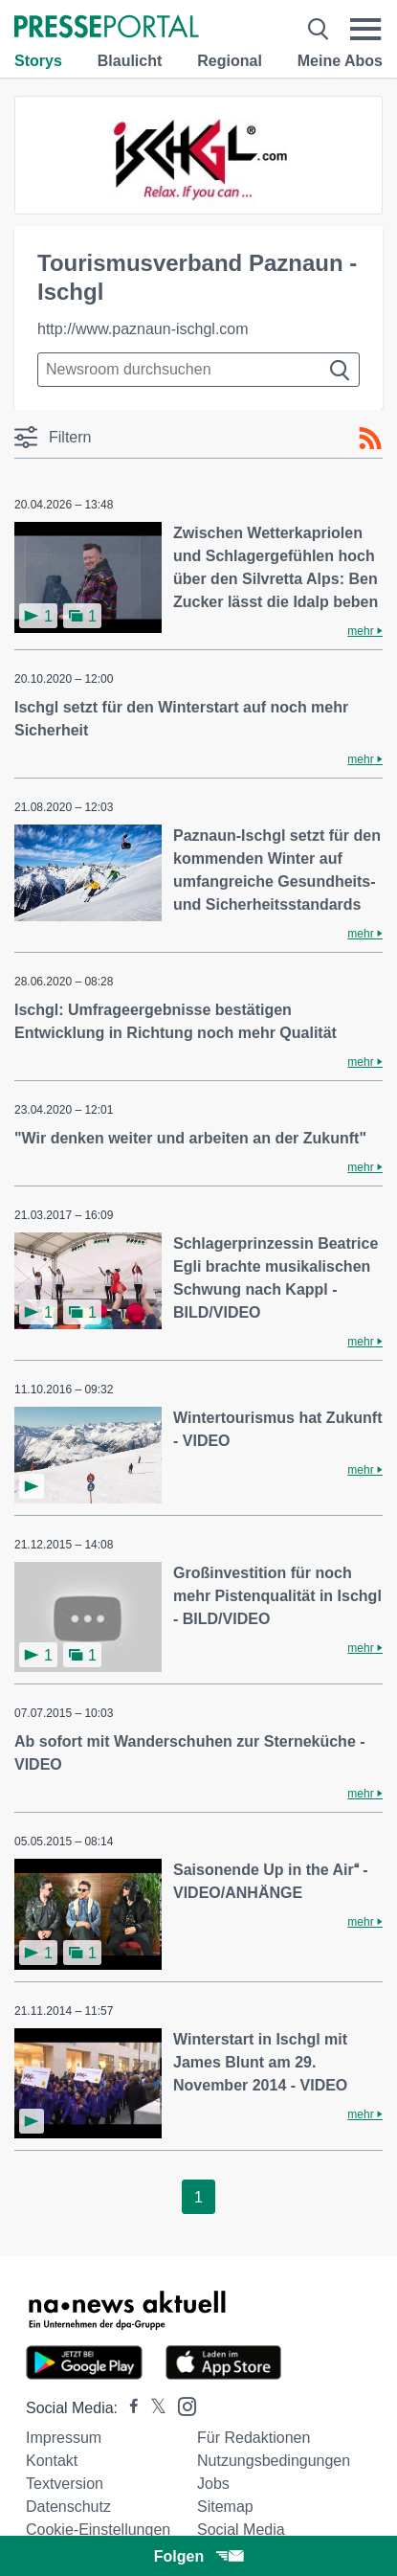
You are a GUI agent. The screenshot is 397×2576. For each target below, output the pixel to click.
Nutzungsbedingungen (273, 2460)
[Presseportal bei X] (152, 2408)
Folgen (198, 2556)
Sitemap (225, 2506)
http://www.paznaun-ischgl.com (143, 329)
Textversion (64, 2483)
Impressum (63, 2437)
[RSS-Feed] (370, 438)
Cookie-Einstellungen (98, 2529)
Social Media (241, 2529)
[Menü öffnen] (366, 28)
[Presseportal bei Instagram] (181, 2405)
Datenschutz (68, 2506)
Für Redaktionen (253, 2437)
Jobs (213, 2483)
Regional (229, 61)
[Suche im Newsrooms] (198, 369)
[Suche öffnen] (318, 28)
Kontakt (51, 2460)
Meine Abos (340, 61)
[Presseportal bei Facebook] (128, 2408)
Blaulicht (130, 61)
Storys (38, 61)
